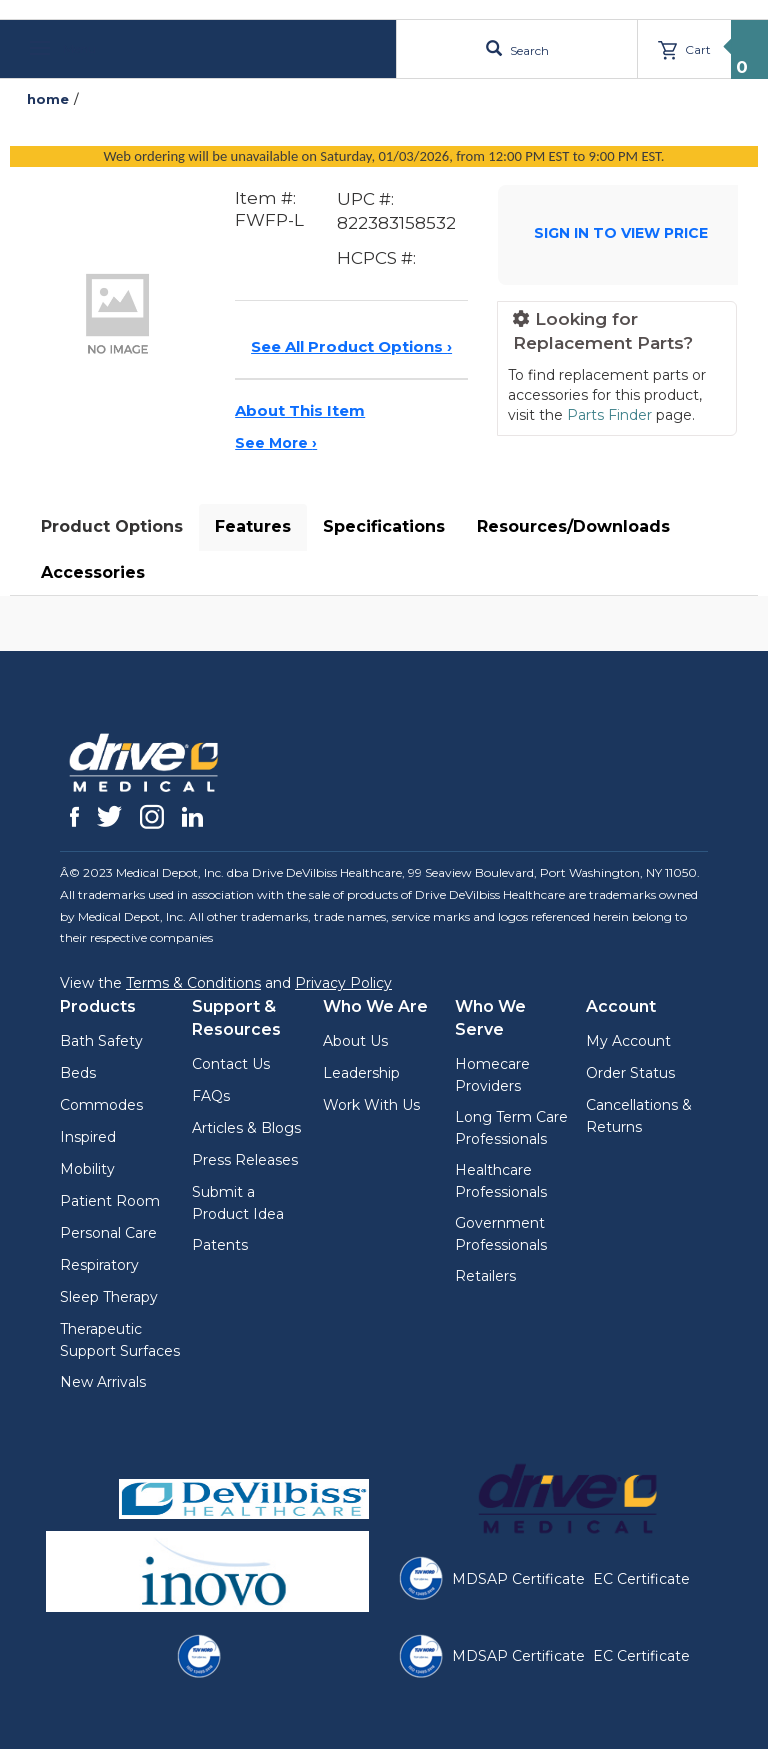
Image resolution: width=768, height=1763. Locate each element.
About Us (355, 1041)
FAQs (211, 1096)
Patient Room (110, 1201)
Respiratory (99, 1265)
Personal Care (108, 1233)
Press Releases (245, 1160)
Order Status (630, 1073)
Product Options (112, 526)
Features (253, 526)
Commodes (101, 1105)
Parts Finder (609, 415)
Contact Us (231, 1064)
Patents (220, 1245)
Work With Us (371, 1105)
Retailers (485, 1276)
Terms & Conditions (193, 983)
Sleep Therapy (109, 1297)
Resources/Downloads (573, 526)
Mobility (87, 1169)
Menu (63, 48)
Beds (78, 1073)
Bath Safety (101, 1041)
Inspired (88, 1137)
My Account (628, 1041)
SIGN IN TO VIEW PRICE (621, 233)
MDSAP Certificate (518, 1579)
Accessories (93, 572)
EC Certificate (641, 1579)
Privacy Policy (343, 983)
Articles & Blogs (246, 1128)
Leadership (361, 1073)
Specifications (384, 526)
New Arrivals (103, 1382)
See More (276, 443)
